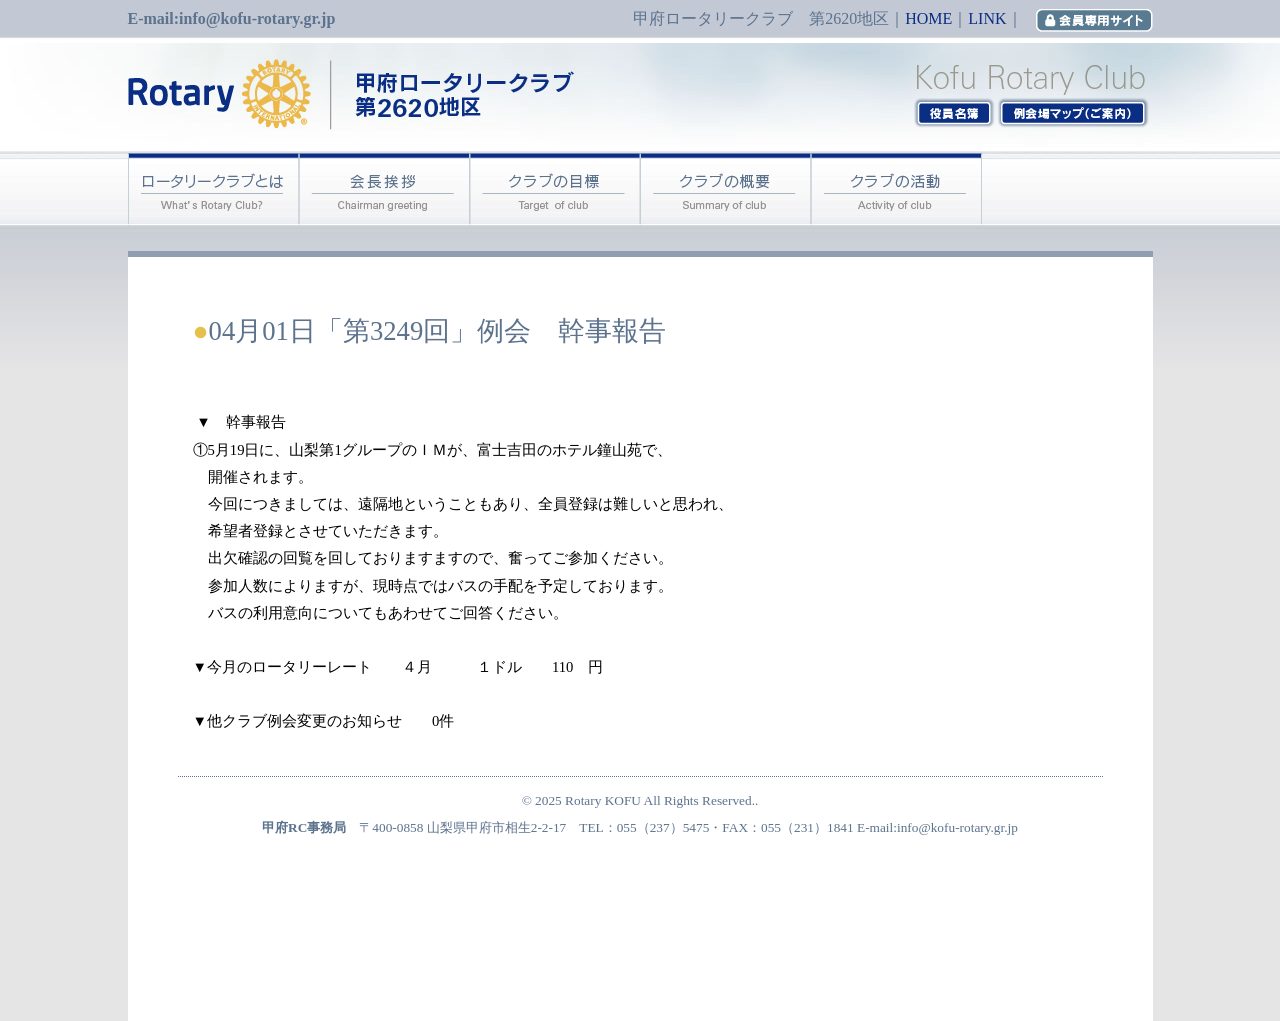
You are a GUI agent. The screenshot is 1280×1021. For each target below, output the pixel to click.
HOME (928, 18)
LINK (987, 18)
